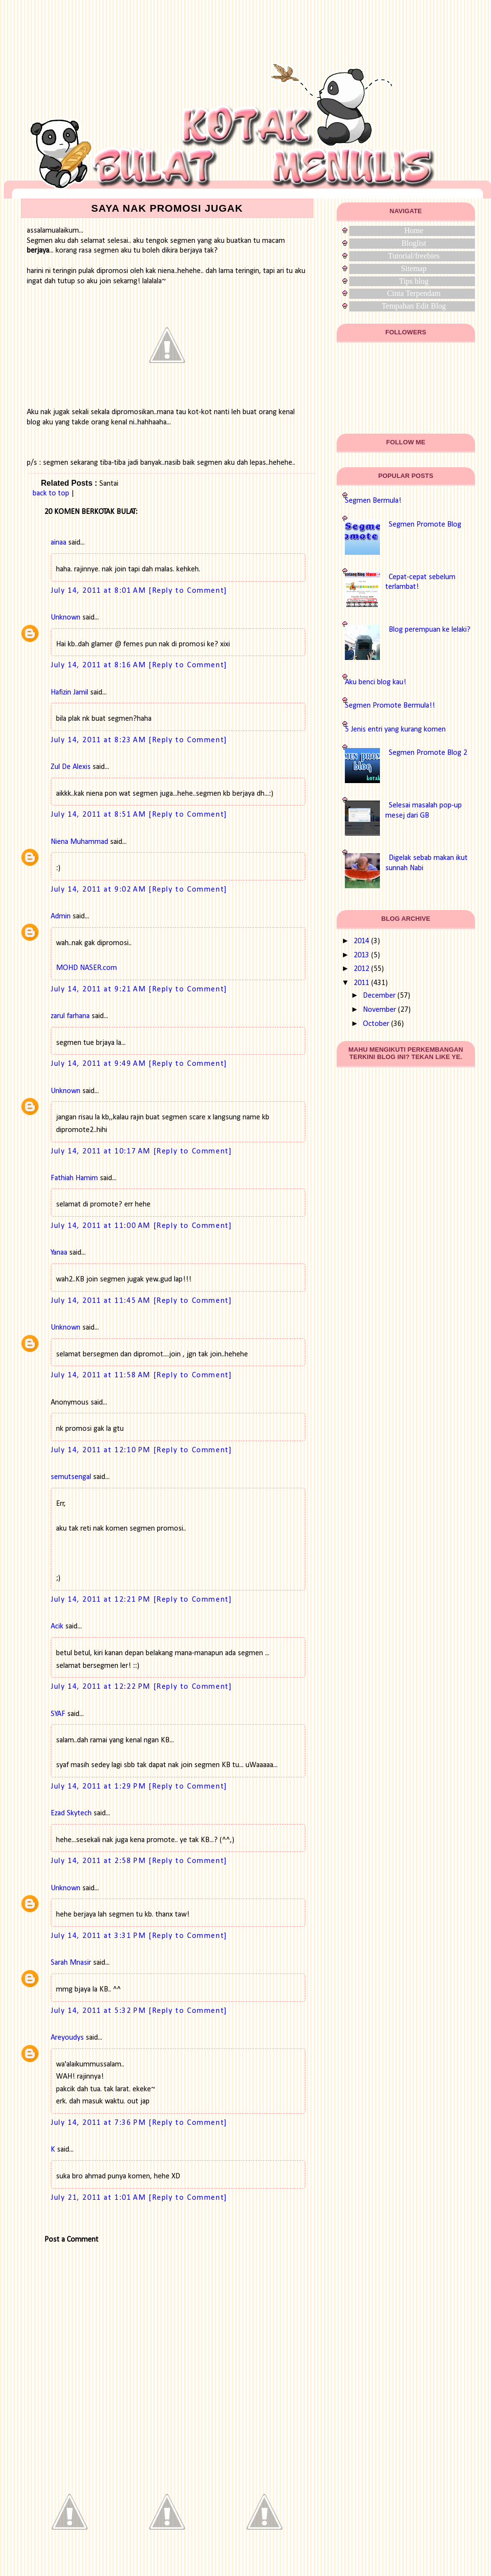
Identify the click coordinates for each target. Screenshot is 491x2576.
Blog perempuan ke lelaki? (430, 630)
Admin (61, 916)
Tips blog (413, 281)
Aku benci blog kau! (375, 682)
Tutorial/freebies (413, 256)
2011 (361, 983)
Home (413, 230)
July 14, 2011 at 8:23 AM (100, 740)
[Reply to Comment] (188, 591)
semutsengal (71, 1477)
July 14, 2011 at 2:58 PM (100, 1861)
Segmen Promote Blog (425, 525)
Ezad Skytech (71, 1813)
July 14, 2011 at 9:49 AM (100, 1064)
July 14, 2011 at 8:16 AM (100, 665)
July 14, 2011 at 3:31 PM (100, 1936)
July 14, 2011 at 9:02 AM (100, 890)
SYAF (58, 1714)
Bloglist (413, 243)
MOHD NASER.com (86, 968)
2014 (361, 941)
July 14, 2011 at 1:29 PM (100, 1786)
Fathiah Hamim (74, 1178)
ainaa (58, 543)
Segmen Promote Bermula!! (390, 706)
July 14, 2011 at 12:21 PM (102, 1600)
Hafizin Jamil (69, 692)
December (379, 996)
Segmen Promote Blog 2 (428, 753)
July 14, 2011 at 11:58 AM (102, 1375)
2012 (361, 969)
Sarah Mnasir (71, 1963)
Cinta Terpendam (413, 293)
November (379, 1010)
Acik (57, 1626)
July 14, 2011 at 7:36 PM (100, 2123)
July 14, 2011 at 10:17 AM (102, 1151)
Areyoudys (67, 2038)
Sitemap (413, 268)
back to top (51, 493)
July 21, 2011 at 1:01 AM (100, 2198)
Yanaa (59, 1253)
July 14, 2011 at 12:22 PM (102, 1687)
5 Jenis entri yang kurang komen (395, 729)
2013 (361, 955)
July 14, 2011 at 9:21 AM (100, 989)
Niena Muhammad (79, 842)
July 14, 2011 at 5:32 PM (100, 2011)
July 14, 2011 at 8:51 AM (100, 815)
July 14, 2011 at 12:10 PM (102, 1450)
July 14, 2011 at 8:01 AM (100, 591)
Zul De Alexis (71, 767)
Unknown (65, 617)
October (376, 1024)
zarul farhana (70, 1016)
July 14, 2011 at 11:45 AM (102, 1301)
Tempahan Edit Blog (413, 306)
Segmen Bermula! (373, 501)
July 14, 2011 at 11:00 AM (102, 1226)
